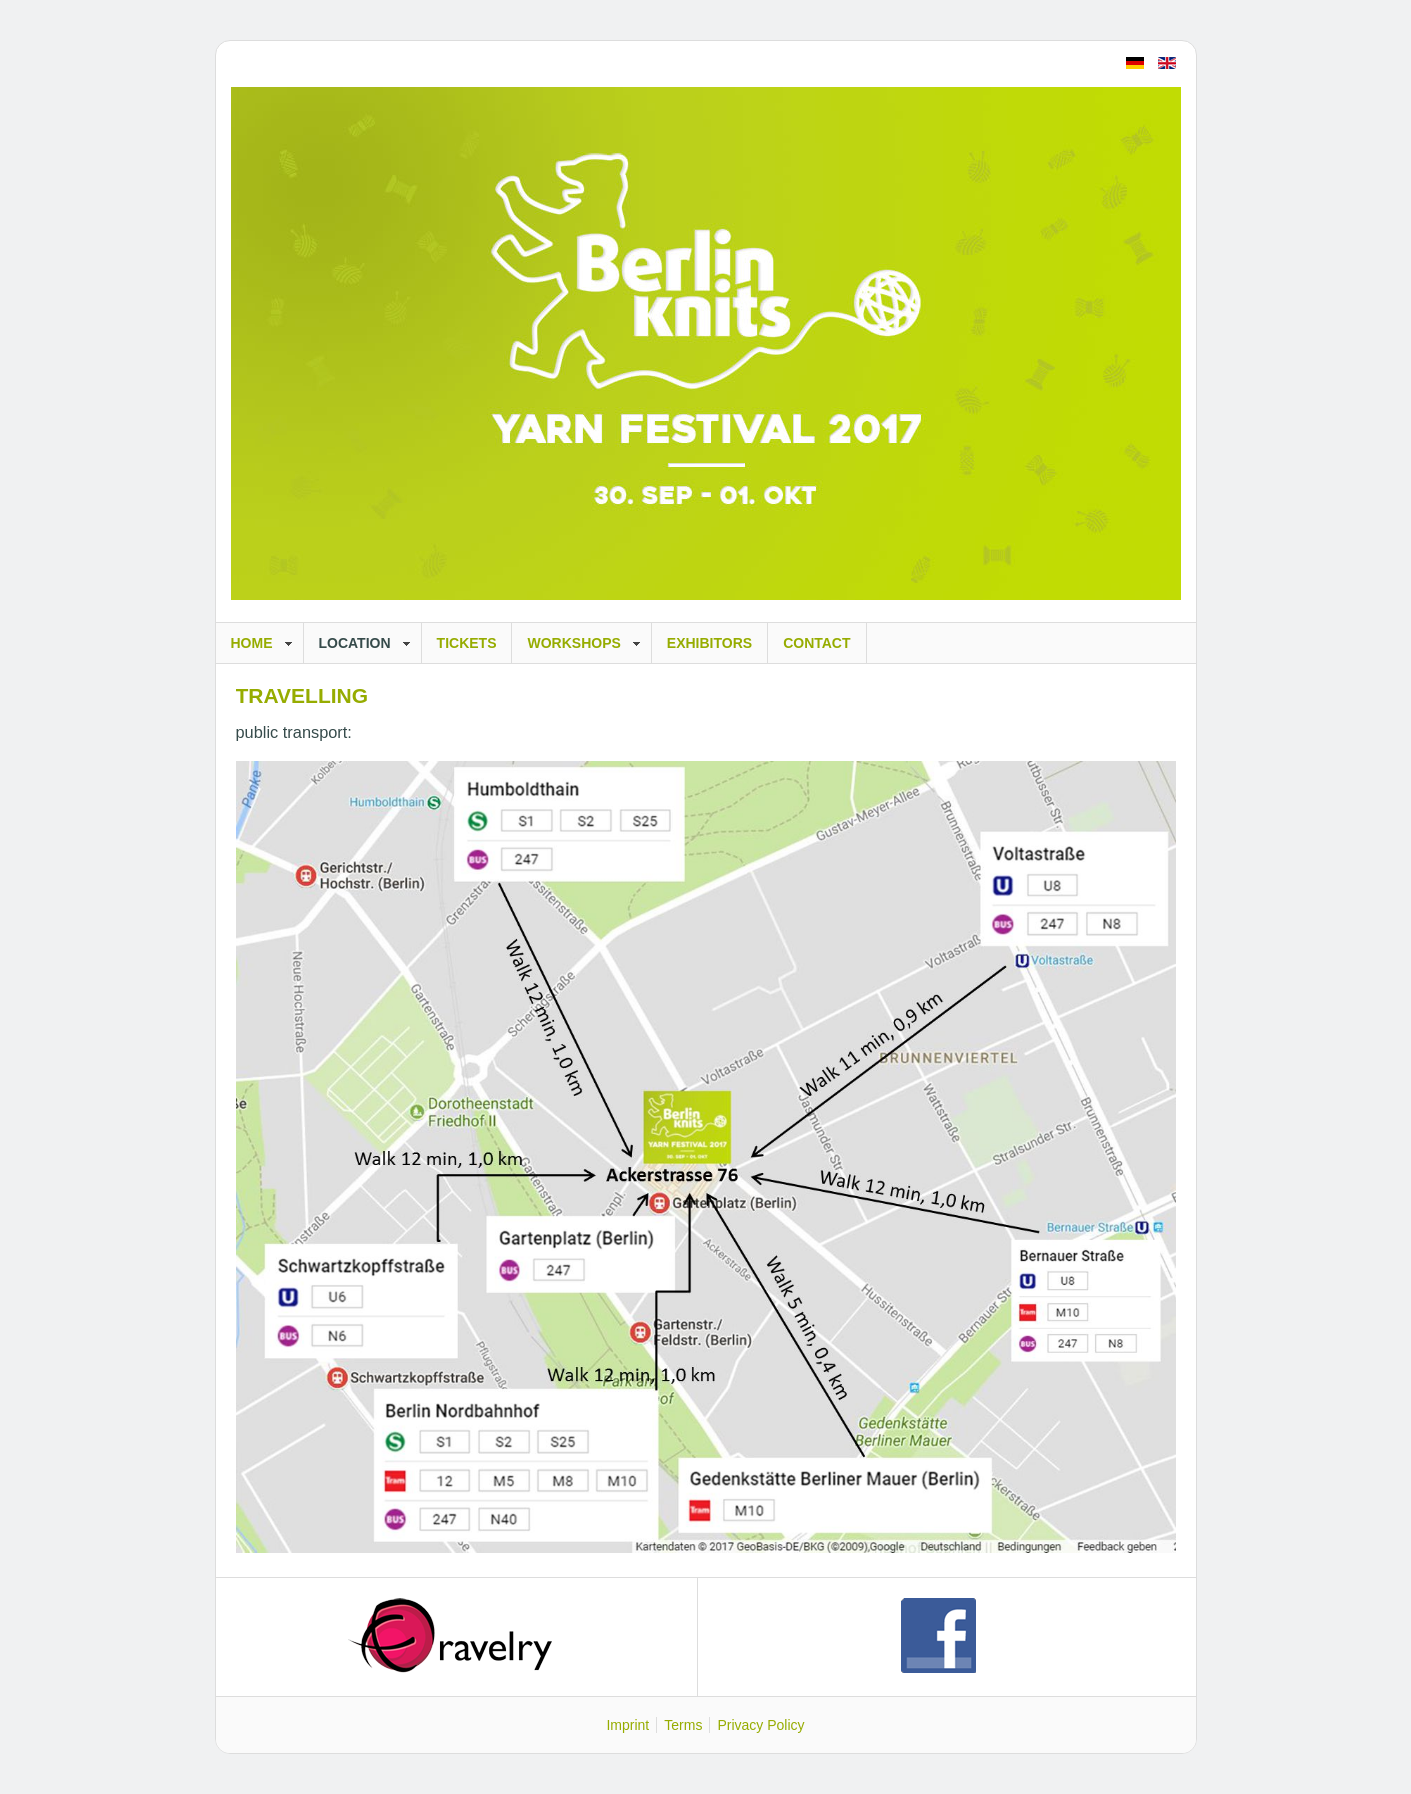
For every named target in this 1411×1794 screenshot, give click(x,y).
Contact (816, 643)
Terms (683, 1725)
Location (355, 643)
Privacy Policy (760, 1725)
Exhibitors (709, 643)
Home (252, 643)
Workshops (573, 643)
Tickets (467, 643)
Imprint (627, 1725)
